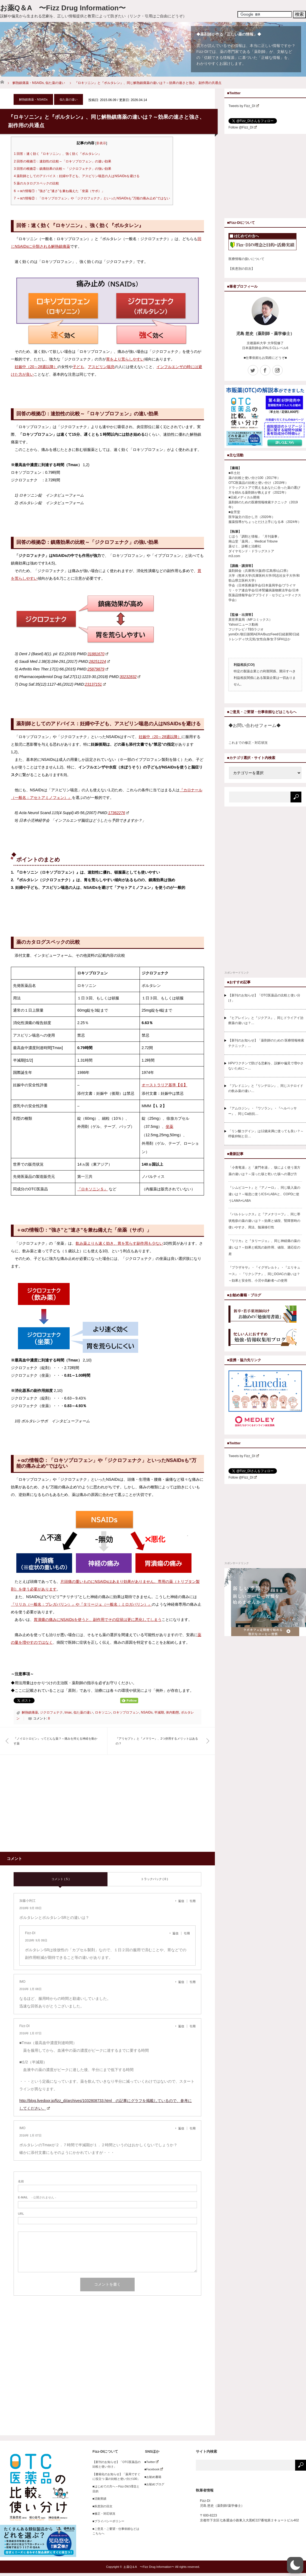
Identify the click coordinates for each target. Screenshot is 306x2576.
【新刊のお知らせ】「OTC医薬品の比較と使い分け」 (264, 997)
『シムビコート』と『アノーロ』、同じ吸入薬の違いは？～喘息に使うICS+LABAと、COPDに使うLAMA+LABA (264, 1194)
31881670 (98, 654)
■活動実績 (99, 2498)
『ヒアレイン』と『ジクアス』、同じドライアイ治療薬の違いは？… (265, 1020)
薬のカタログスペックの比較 (36, 183)
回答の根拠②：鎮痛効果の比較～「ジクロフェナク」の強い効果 (62, 169)
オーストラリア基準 (164, 1085)
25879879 (97, 669)
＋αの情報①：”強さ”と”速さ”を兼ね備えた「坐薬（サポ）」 (59, 191)
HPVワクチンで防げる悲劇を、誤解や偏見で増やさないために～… (266, 1065)
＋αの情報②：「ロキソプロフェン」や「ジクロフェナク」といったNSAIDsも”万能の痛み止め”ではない (92, 198)
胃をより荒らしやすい (125, 359)
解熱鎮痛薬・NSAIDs (28, 83)
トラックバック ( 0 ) (154, 1879)
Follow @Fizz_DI (242, 127)
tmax (68, 1712)
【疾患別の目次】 (241, 269)
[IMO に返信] (182, 1982)
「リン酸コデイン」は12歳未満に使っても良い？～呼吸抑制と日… (266, 1133)
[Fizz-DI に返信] (176, 1933)
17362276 (118, 813)
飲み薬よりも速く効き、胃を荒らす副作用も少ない (119, 1243)
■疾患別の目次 (102, 2506)
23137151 (95, 684)
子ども (78, 367)
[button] (295, 2565)
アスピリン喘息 (101, 367)
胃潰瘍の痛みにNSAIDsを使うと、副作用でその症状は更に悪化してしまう (98, 1619)
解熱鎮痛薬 (30, 1712)
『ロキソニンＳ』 (92, 1189)
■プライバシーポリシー (108, 2521)
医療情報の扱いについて (246, 259)
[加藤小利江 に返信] (182, 1901)
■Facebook (152, 2469)
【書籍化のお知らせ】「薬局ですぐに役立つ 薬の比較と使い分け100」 (116, 2477)
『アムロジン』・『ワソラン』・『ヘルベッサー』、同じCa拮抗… (262, 1110)
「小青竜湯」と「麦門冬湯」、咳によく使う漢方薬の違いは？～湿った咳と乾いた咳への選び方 (264, 1171)
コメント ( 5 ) (60, 1879)
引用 (193, 1901)
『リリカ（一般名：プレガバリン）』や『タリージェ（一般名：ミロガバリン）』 (81, 1604)
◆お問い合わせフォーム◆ (254, 725)
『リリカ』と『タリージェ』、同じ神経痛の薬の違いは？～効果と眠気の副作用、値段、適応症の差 (264, 1247)
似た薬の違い (55, 83)
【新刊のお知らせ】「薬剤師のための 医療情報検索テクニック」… (266, 1042)
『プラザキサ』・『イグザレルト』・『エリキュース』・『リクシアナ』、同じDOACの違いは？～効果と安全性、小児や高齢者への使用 (264, 1274)
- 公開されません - (37, 2197)
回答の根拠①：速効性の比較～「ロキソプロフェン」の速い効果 (62, 161)
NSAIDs (147, 1712)
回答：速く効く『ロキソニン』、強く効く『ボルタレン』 (57, 154)
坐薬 (169, 1126)
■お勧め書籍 (151, 2476)
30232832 (130, 676)
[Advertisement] (59, 1806)
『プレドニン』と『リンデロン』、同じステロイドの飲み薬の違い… (265, 1088)
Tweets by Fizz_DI (243, 106)
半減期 (159, 1712)
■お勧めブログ (152, 2484)
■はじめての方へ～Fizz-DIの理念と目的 (116, 2489)
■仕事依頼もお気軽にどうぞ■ (265, 358)
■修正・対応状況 (103, 2513)
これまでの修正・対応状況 (248, 743)
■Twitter (150, 2462)
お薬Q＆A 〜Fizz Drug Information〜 (63, 8)
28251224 (99, 661)
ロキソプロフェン (126, 1712)
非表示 (101, 143)
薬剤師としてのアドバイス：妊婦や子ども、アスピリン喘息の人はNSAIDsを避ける (77, 176)
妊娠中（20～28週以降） (36, 367)
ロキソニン (103, 1712)
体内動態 (172, 1712)
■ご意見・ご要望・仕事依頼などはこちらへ (115, 2531)
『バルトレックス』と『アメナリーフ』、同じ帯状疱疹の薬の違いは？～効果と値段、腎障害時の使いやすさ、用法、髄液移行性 (264, 1220)
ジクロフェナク (51, 1712)
